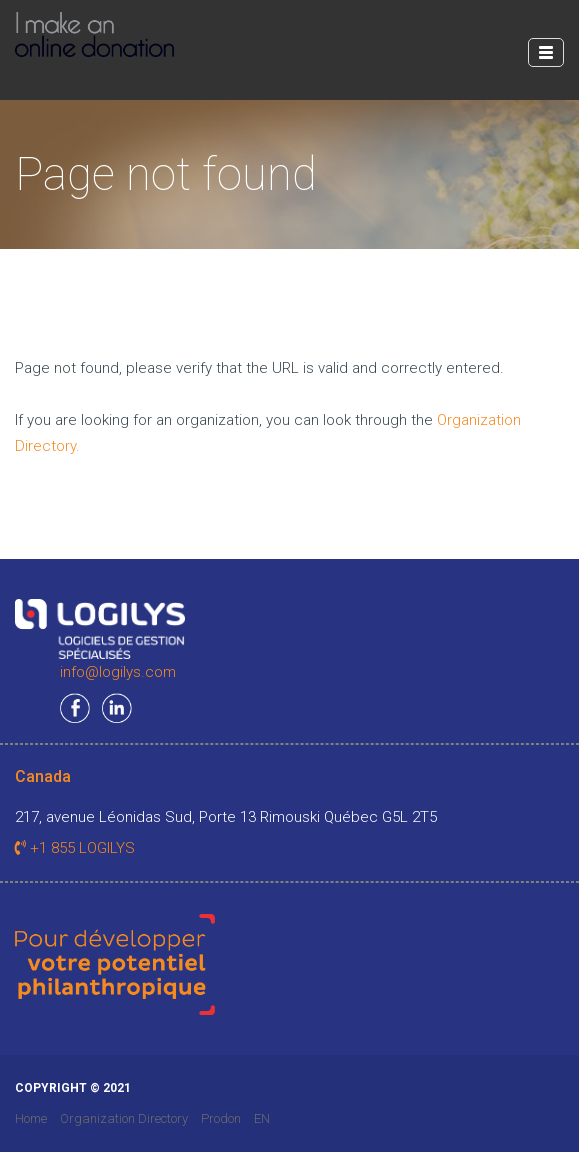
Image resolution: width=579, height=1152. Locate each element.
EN (262, 1118)
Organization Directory (124, 1118)
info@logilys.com (118, 672)
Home (31, 1118)
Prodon (221, 1118)
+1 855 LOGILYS (75, 848)
